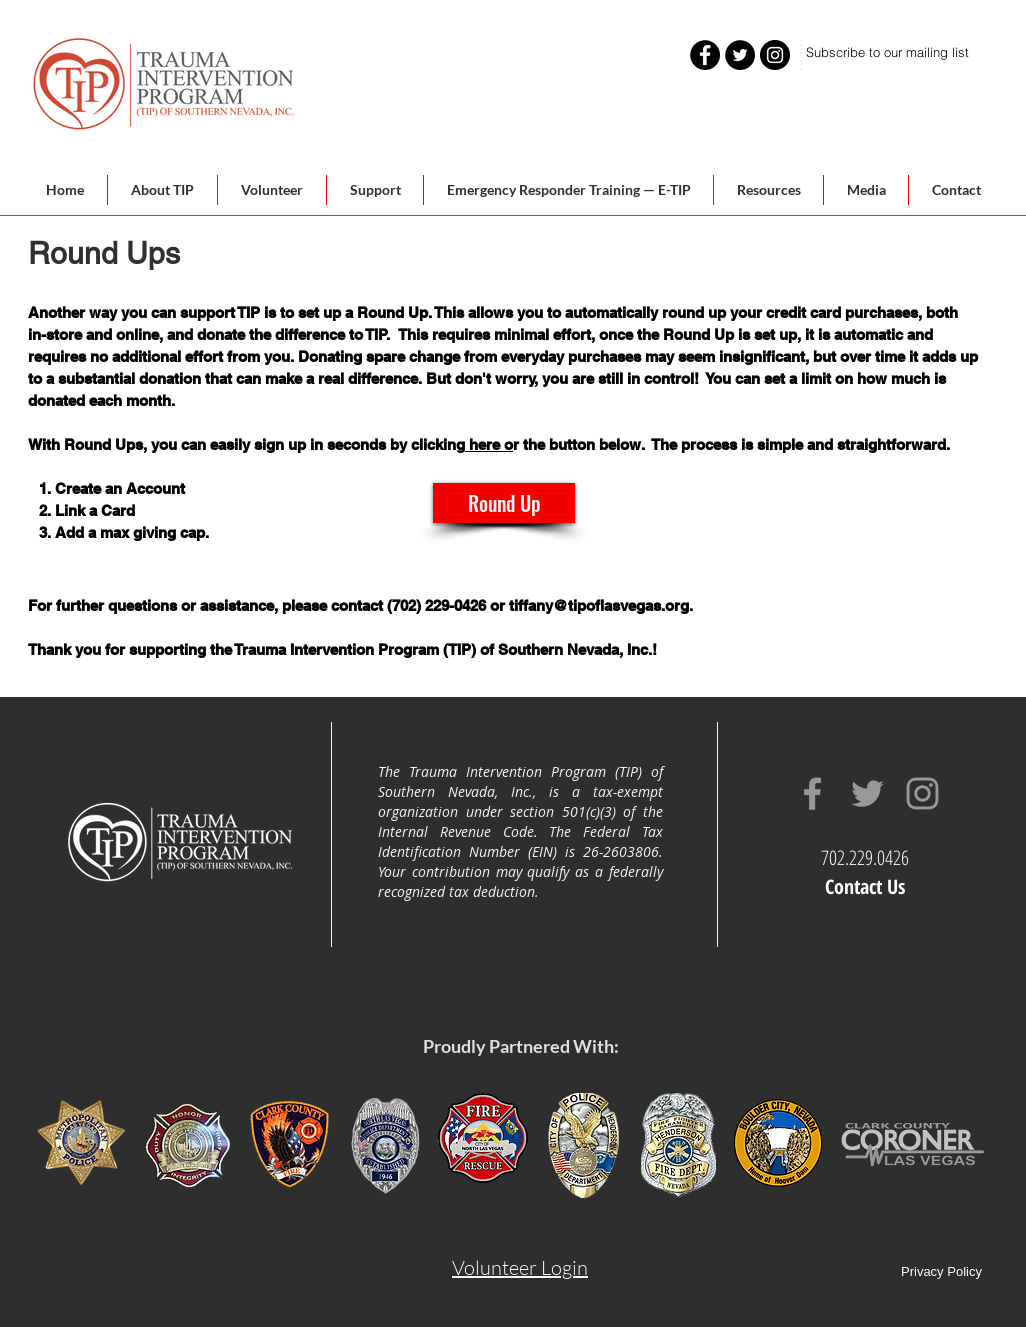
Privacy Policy (941, 1271)
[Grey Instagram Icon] (922, 793)
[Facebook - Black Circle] (705, 55)
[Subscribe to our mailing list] (887, 52)
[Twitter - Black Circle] (740, 55)
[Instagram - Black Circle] (775, 55)
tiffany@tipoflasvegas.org (599, 605)
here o (489, 444)
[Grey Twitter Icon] (867, 793)
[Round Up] (504, 503)
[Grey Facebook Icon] (812, 793)
